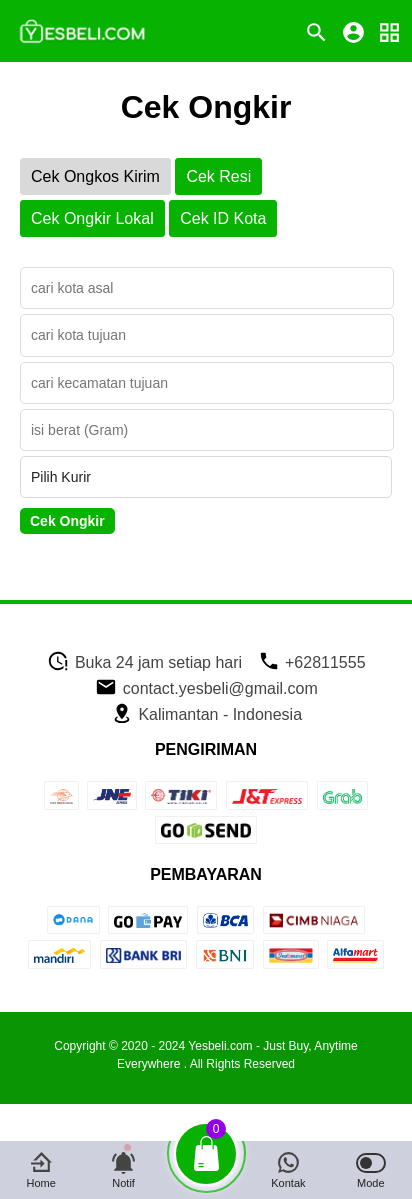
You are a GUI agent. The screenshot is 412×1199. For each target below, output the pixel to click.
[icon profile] (353, 31)
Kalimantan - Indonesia (206, 714)
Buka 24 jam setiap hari (144, 662)
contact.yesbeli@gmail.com (206, 688)
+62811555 (312, 662)
